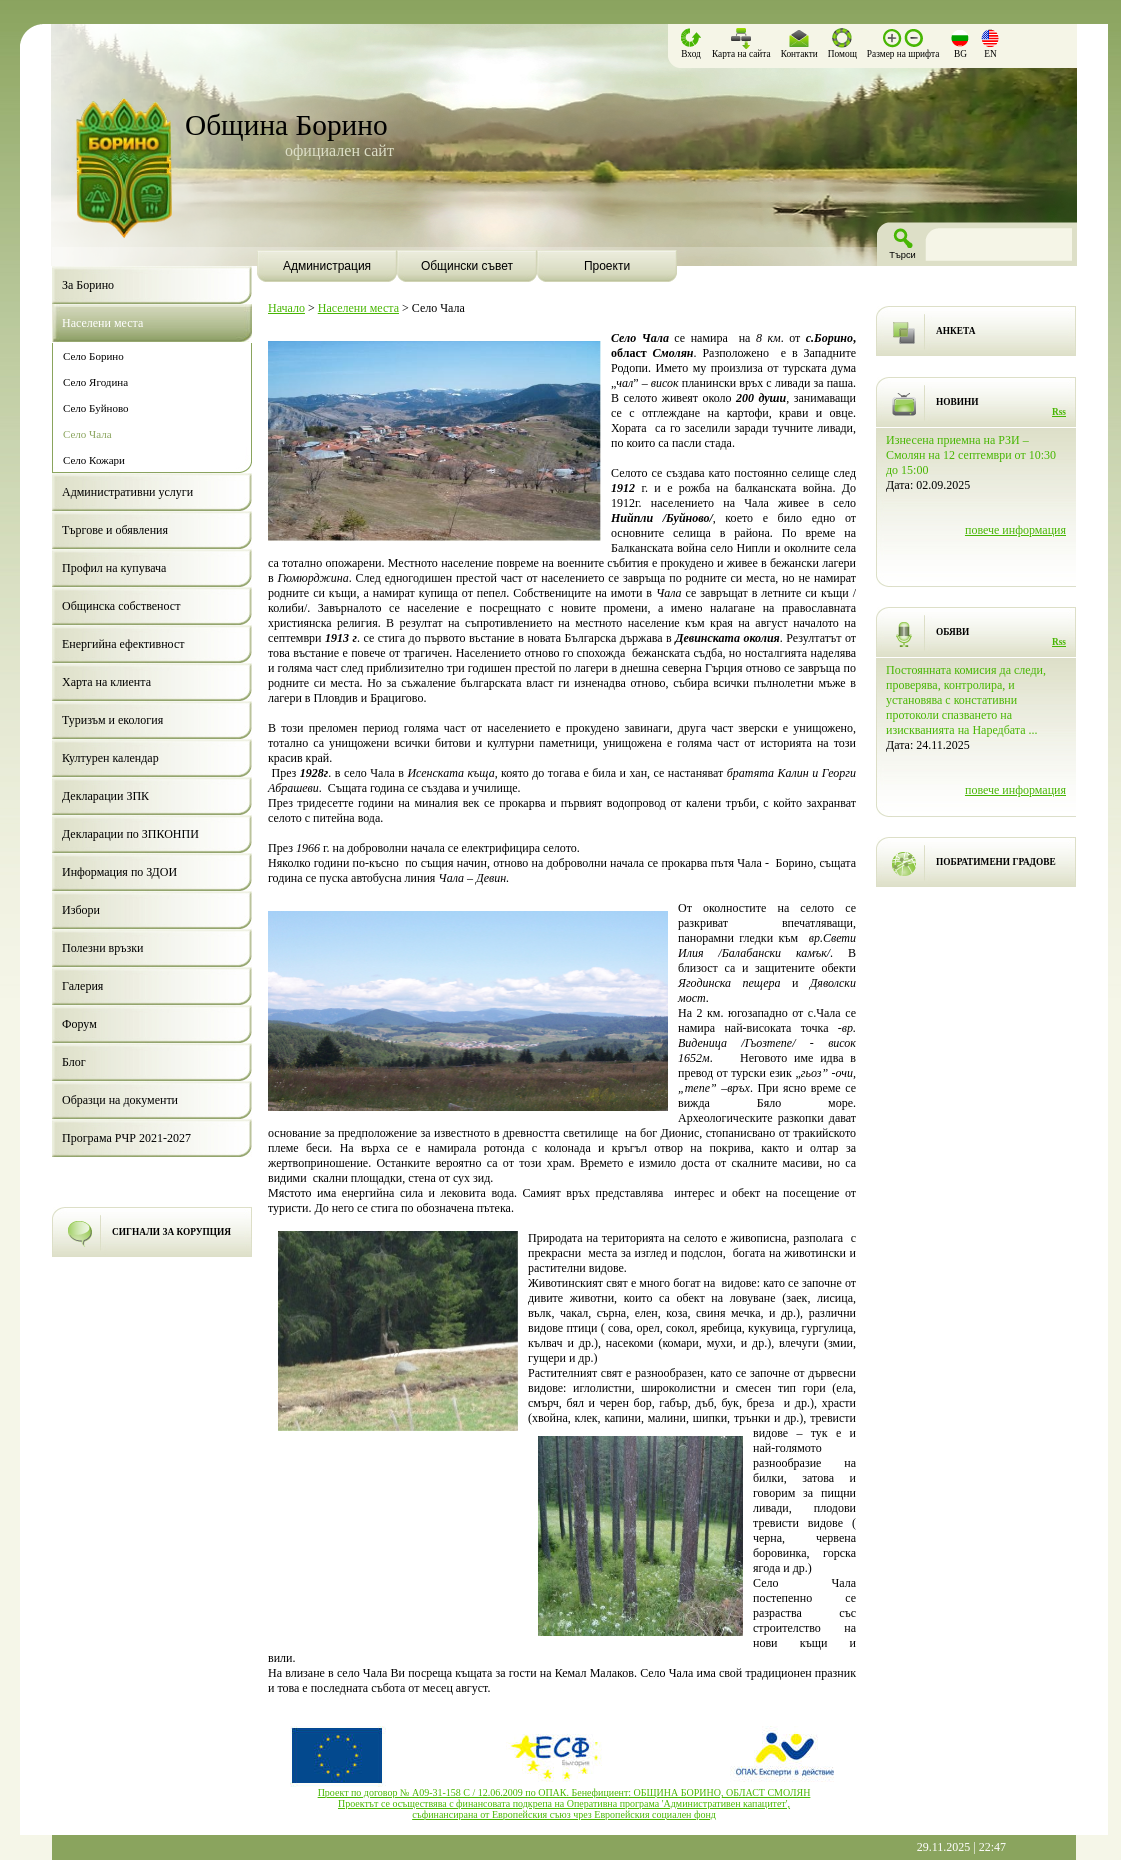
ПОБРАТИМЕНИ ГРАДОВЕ (996, 862)
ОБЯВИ (952, 632)
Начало (286, 308)
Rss (1059, 412)
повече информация (1015, 530)
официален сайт (339, 150)
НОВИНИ (957, 402)
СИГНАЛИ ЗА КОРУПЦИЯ (171, 1232)
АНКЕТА (955, 331)
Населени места (358, 308)
